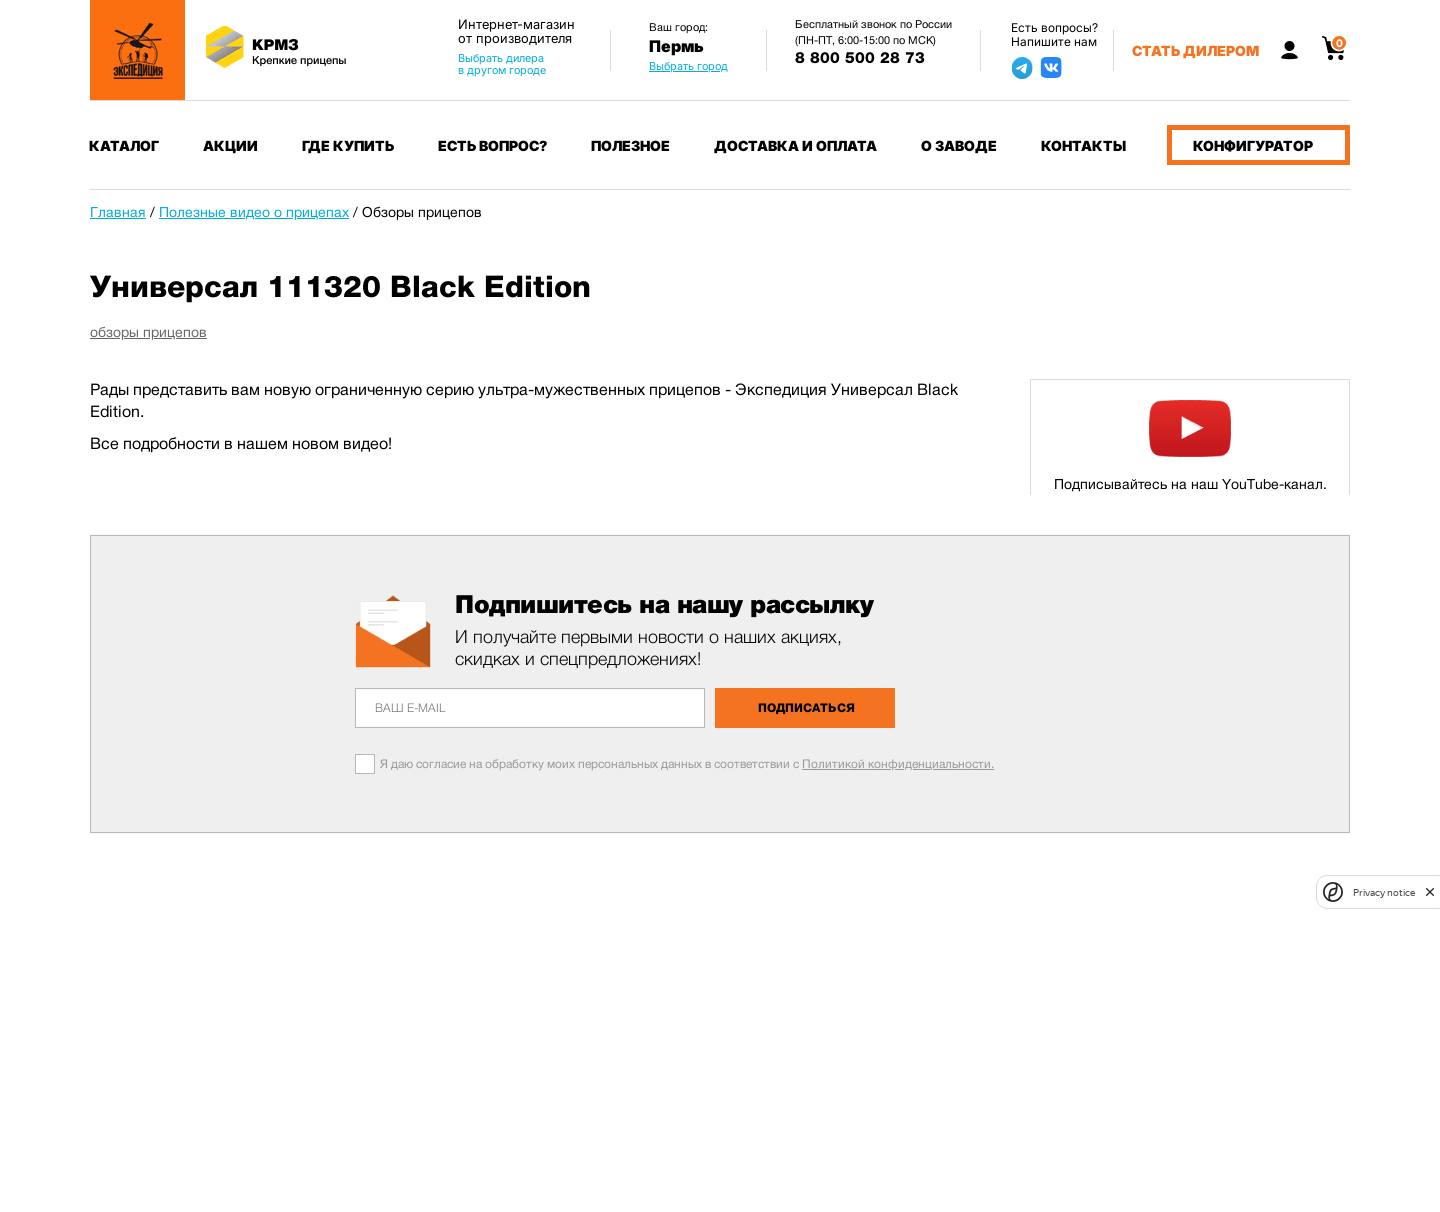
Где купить (348, 145)
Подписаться (806, 708)
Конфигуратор (1253, 145)
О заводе (959, 145)
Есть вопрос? (492, 145)
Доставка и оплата (795, 145)
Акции (230, 145)
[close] (1430, 892)
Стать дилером (1195, 50)
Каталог (124, 145)
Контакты (1083, 145)
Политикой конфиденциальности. (898, 764)
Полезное (630, 145)
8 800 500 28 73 (860, 58)
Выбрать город (688, 66)
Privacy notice (1384, 892)
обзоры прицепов (148, 332)
